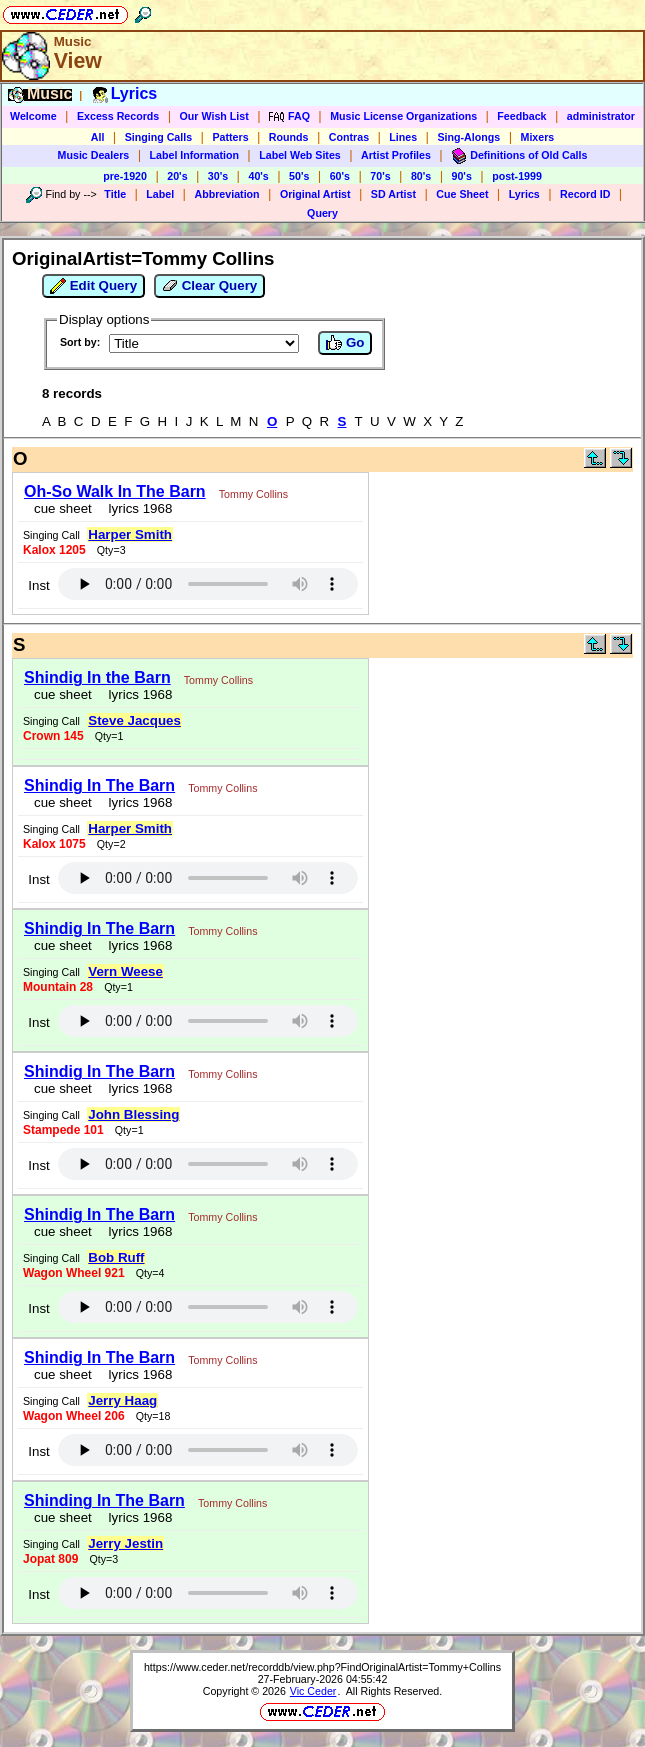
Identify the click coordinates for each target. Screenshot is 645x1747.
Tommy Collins (253, 494)
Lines (403, 137)
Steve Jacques (134, 720)
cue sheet (63, 508)
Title (115, 194)
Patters (230, 137)
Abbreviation (226, 194)
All (98, 137)
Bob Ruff (116, 1257)
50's (299, 176)
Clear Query (209, 286)
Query (322, 213)
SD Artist (393, 194)
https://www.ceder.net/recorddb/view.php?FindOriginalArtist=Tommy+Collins (322, 1667)
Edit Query (93, 286)
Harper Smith (130, 534)
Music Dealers (94, 155)
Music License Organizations (403, 116)
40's (258, 176)
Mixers (538, 137)
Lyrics (524, 194)
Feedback (521, 116)
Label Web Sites (300, 155)
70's (380, 176)
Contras (349, 137)
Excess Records (118, 116)
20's (177, 176)
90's (462, 176)
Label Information (194, 155)
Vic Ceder (313, 1691)
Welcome (33, 116)
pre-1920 (125, 176)
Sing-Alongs (468, 137)
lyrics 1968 (136, 508)
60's (340, 176)
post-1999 (517, 176)
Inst (38, 585)
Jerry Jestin (125, 1543)
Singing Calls (159, 137)
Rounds (289, 137)
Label (160, 194)
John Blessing (133, 1114)
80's (421, 176)
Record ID (585, 194)
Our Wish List (214, 116)
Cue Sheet (462, 194)
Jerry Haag (122, 1400)
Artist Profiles (396, 155)
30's (218, 176)
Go (345, 343)
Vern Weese (125, 971)
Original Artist (315, 194)
